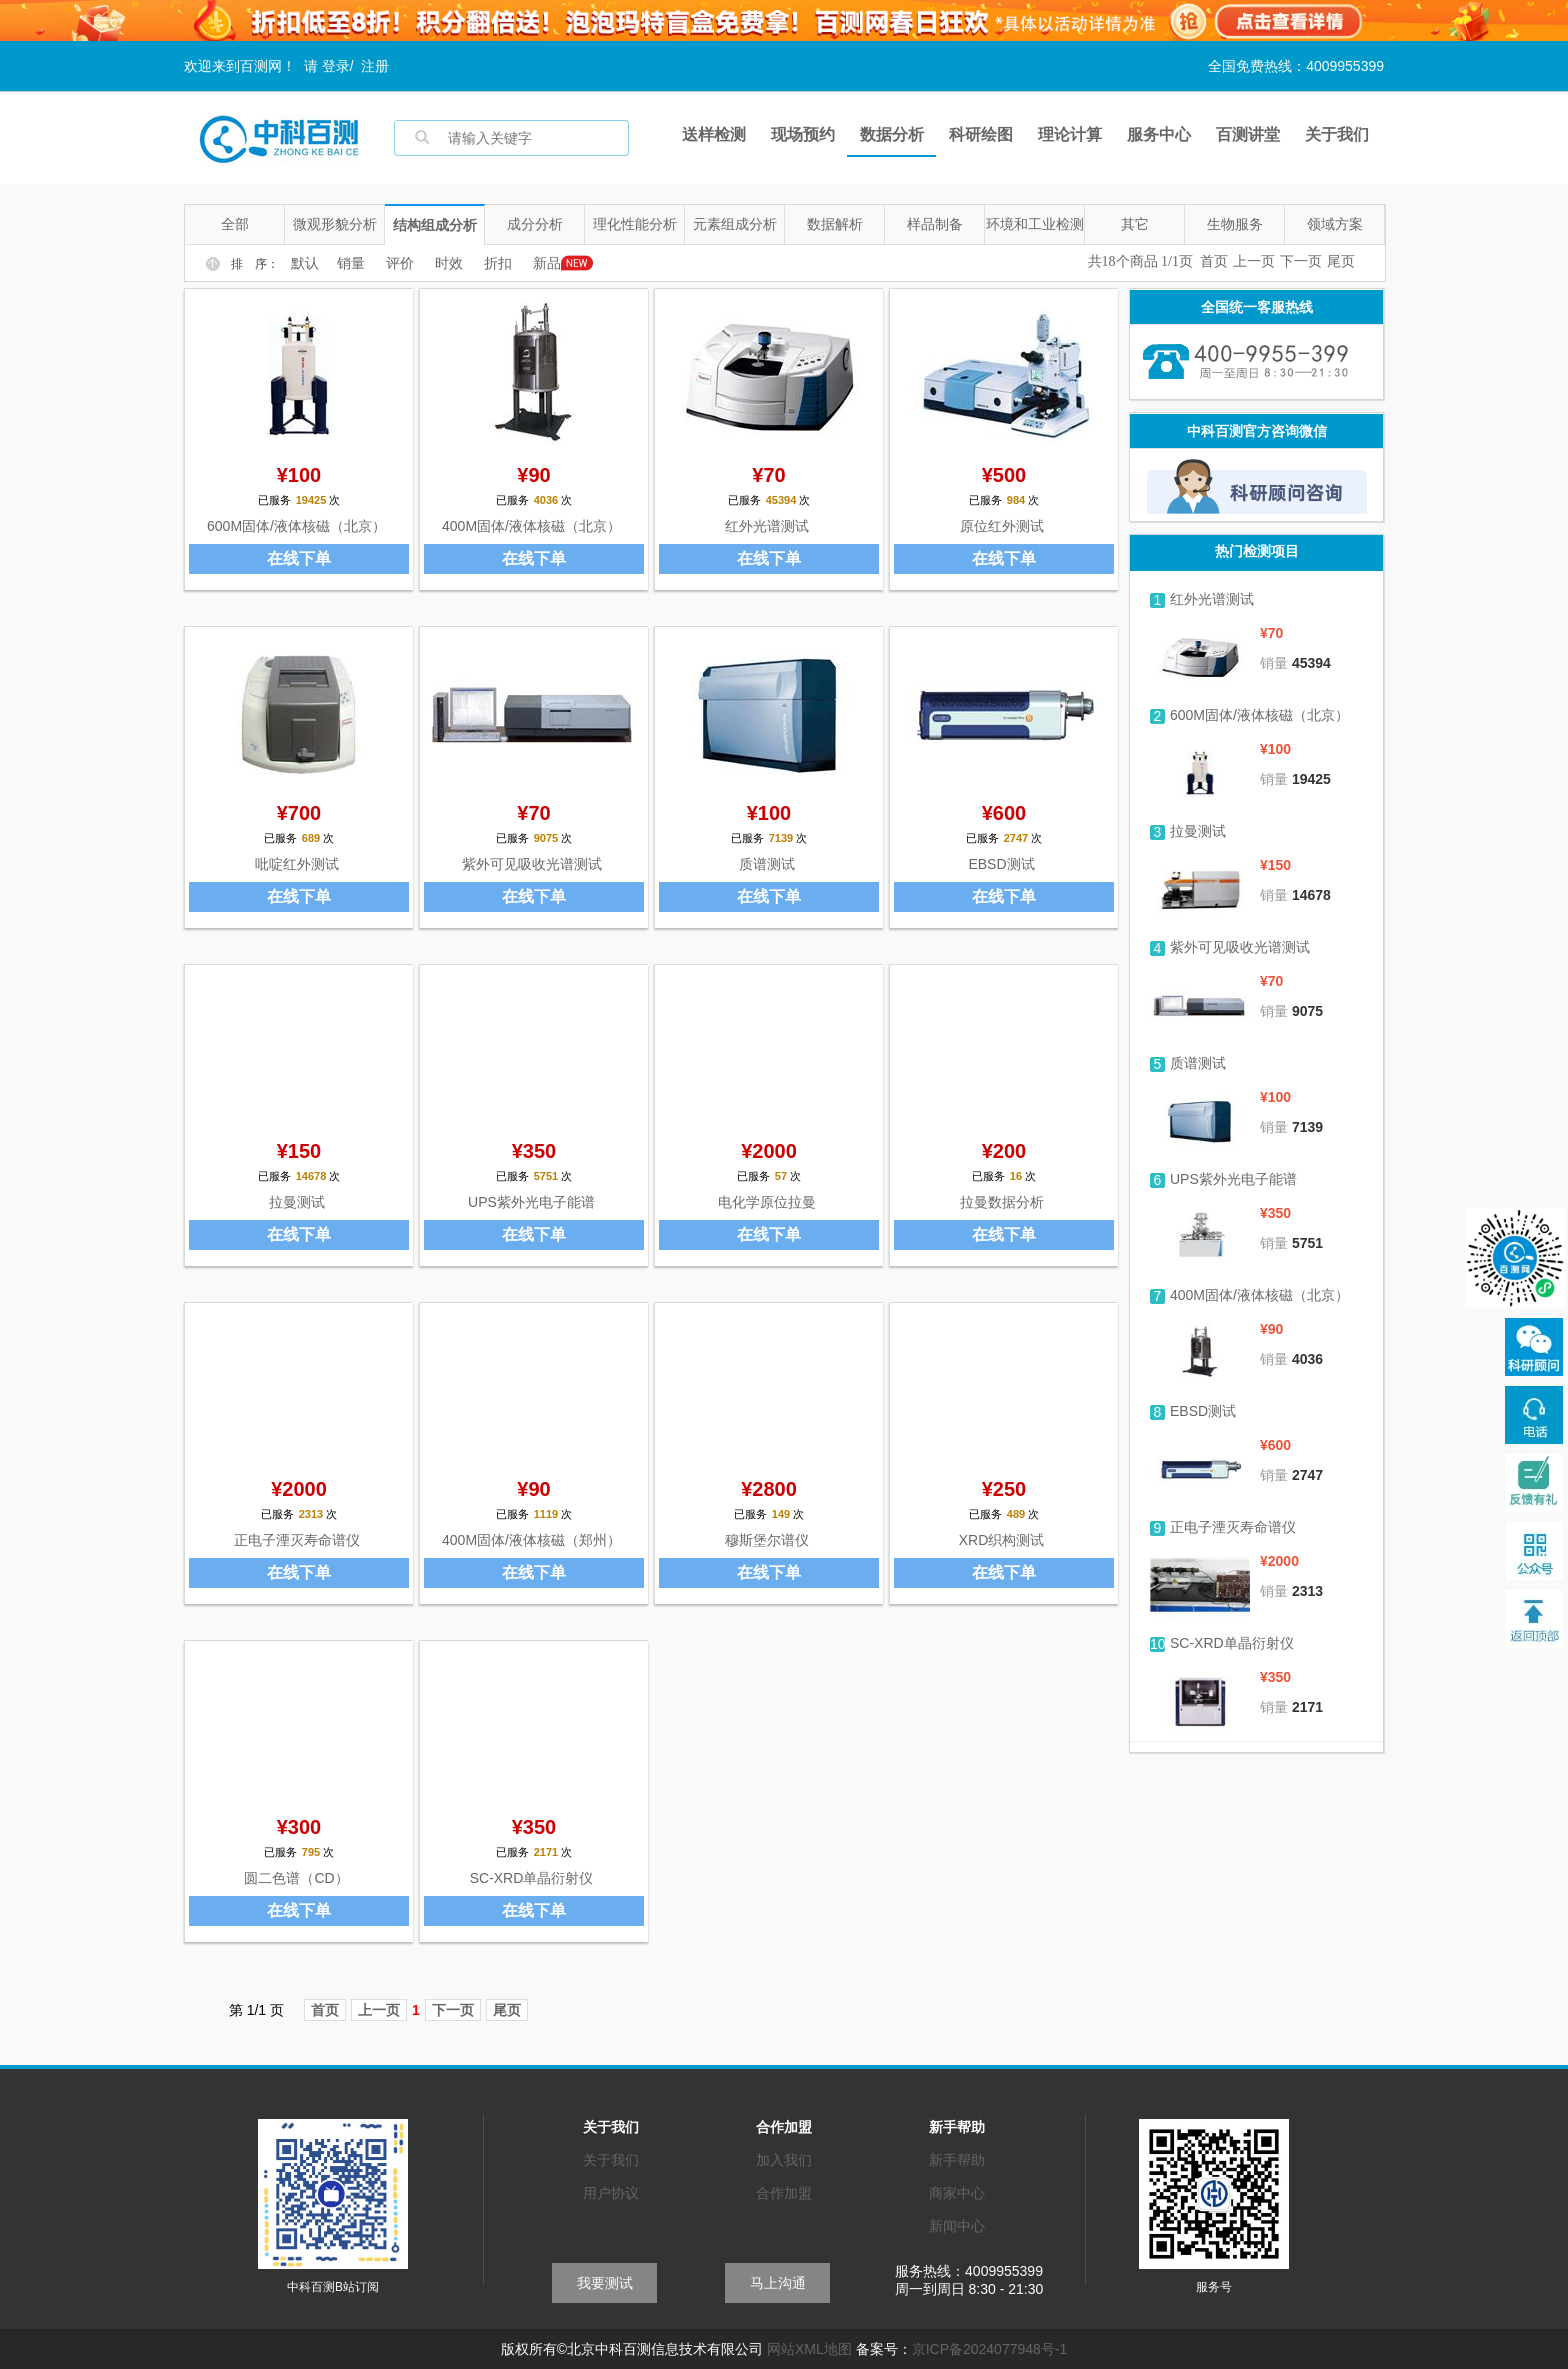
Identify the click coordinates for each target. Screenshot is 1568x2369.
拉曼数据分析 (1002, 1202)
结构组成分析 (435, 225)
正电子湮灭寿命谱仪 (297, 1540)
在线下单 (299, 558)
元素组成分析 (735, 224)
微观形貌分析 (335, 224)
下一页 (1301, 261)
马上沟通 (778, 2283)
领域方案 (1335, 224)
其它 (1135, 224)
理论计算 (1070, 134)
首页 (1214, 261)
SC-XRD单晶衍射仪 (532, 1878)
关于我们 (1337, 134)
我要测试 (605, 2283)
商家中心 (957, 2193)
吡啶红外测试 (297, 864)
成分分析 (535, 224)
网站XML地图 (809, 2349)
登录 (336, 66)
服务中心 (1159, 134)
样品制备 (935, 224)
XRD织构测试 (1002, 1540)
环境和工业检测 (1035, 224)
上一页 (1254, 261)
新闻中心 (957, 2226)
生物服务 (1235, 224)
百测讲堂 (1248, 134)
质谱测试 (767, 864)
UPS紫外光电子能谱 (531, 1202)
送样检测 (714, 134)
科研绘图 (981, 134)
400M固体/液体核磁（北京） (531, 526)
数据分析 (892, 134)
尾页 (1341, 261)
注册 (375, 66)
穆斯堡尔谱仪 (767, 1540)
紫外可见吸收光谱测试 (532, 864)
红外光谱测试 (767, 526)
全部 (235, 224)
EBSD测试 (1001, 864)
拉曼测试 (297, 1202)
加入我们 (784, 2160)
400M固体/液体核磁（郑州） (531, 1540)
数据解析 (835, 224)
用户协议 (611, 2193)
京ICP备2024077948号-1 (990, 2349)
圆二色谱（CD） (296, 1878)
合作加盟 (784, 2193)
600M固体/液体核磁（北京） (296, 526)
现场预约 (803, 134)
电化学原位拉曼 (767, 1202)
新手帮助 (957, 2160)
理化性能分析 (635, 224)
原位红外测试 (1002, 526)
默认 (305, 263)
